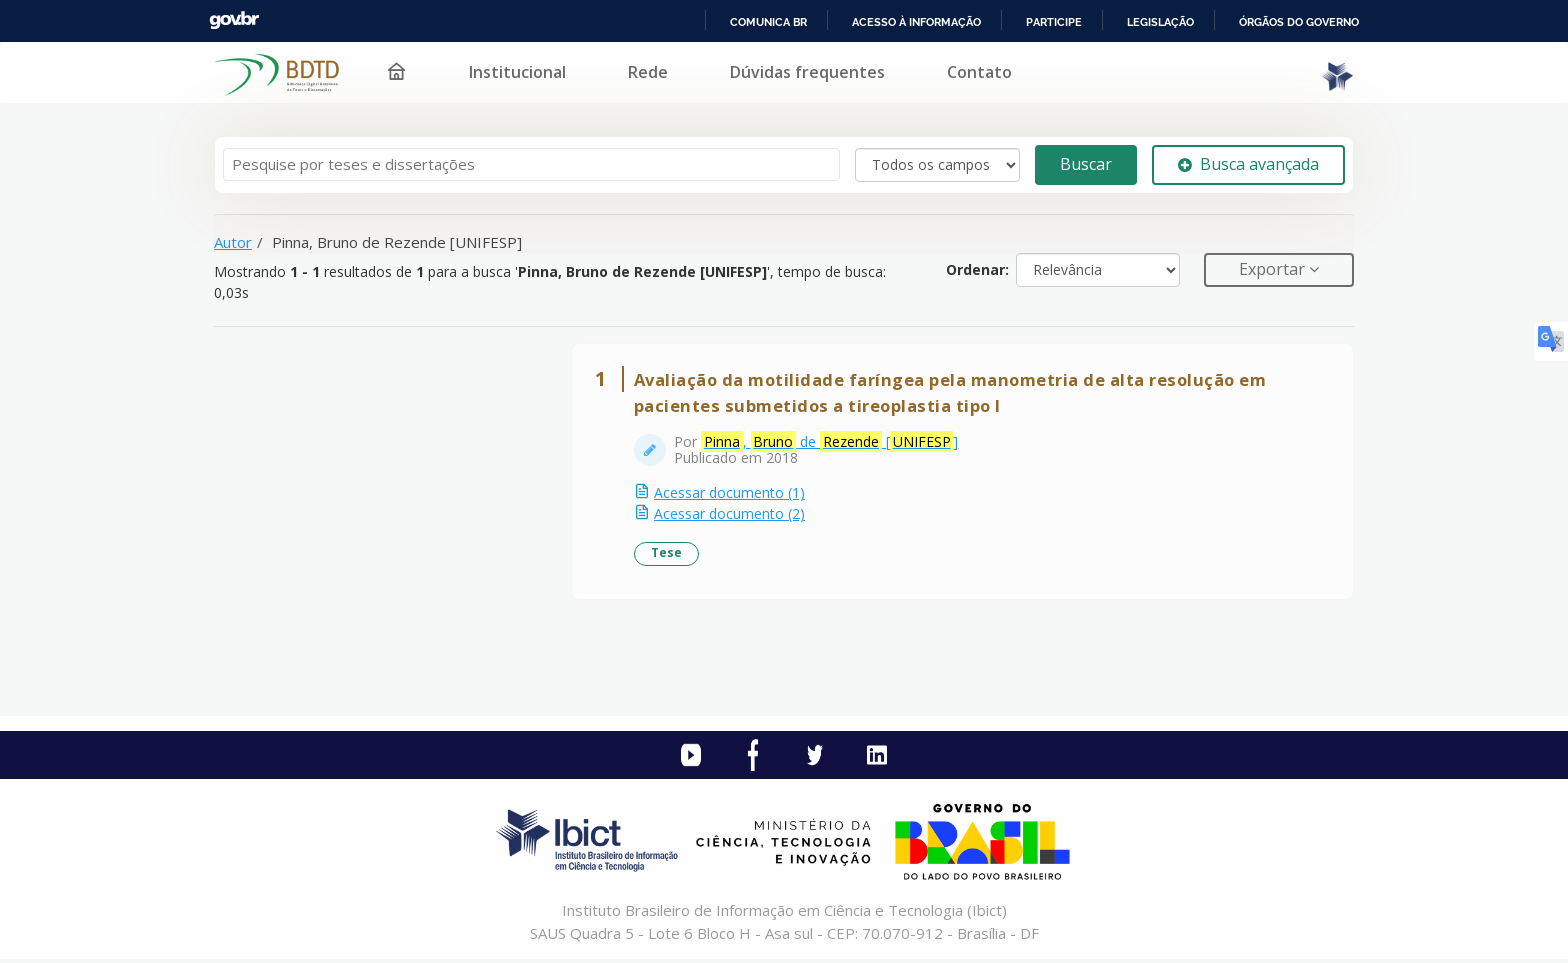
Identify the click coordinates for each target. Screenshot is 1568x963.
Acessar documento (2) (731, 515)
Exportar (1274, 269)
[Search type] (937, 165)
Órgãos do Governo (1299, 22)
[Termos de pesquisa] (531, 164)
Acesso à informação (916, 22)
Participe (1054, 22)
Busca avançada (1248, 164)
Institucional (517, 72)
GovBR (234, 20)
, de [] (831, 444)
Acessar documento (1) (731, 494)
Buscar (1086, 164)
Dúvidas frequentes (807, 72)
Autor (233, 242)
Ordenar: (977, 269)
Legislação (1160, 22)
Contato (979, 72)
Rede (648, 72)
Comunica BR (768, 22)
